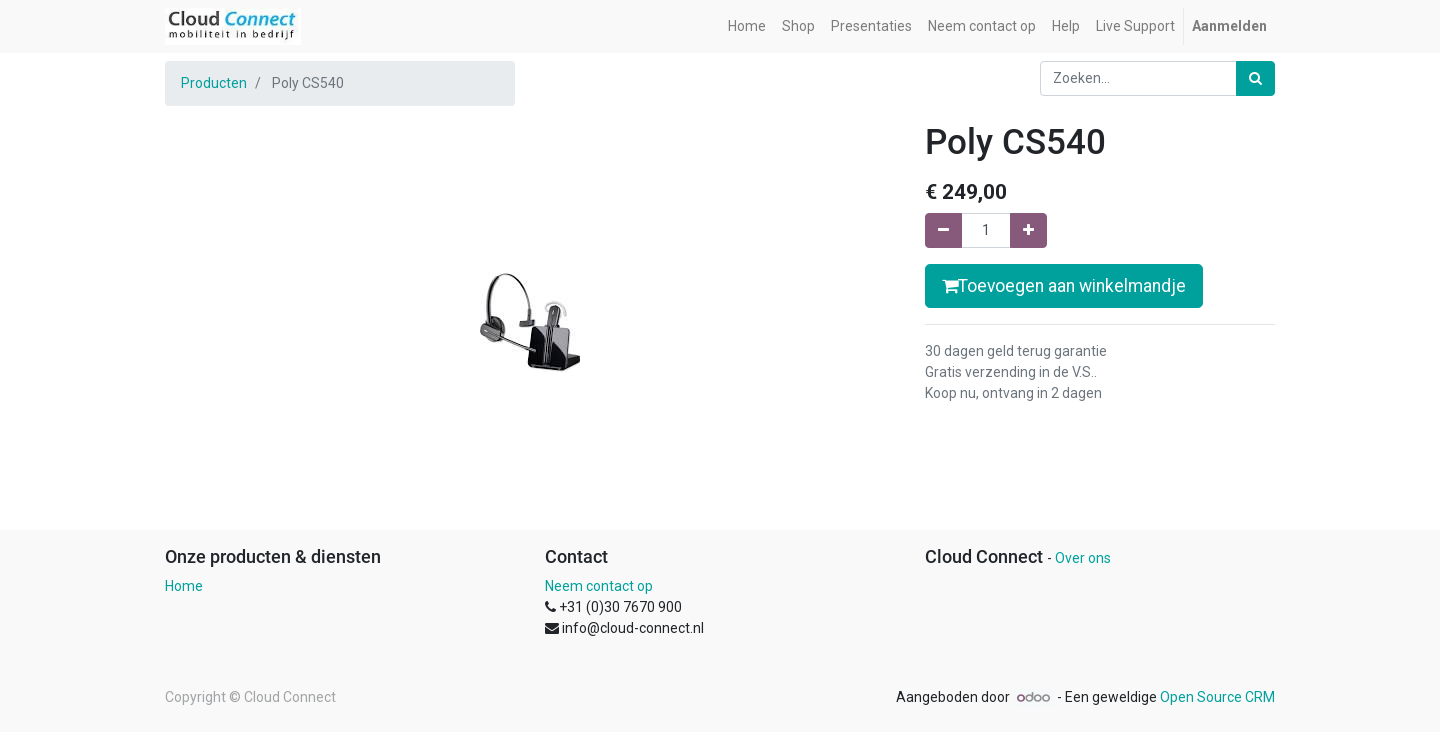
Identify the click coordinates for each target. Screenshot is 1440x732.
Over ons (1083, 558)
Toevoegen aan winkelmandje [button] (1064, 286)
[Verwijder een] (943, 230)
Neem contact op (599, 586)
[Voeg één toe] (1028, 230)
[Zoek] (1255, 78)
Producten (214, 83)
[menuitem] (747, 26)
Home (184, 586)
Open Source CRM (1217, 697)
